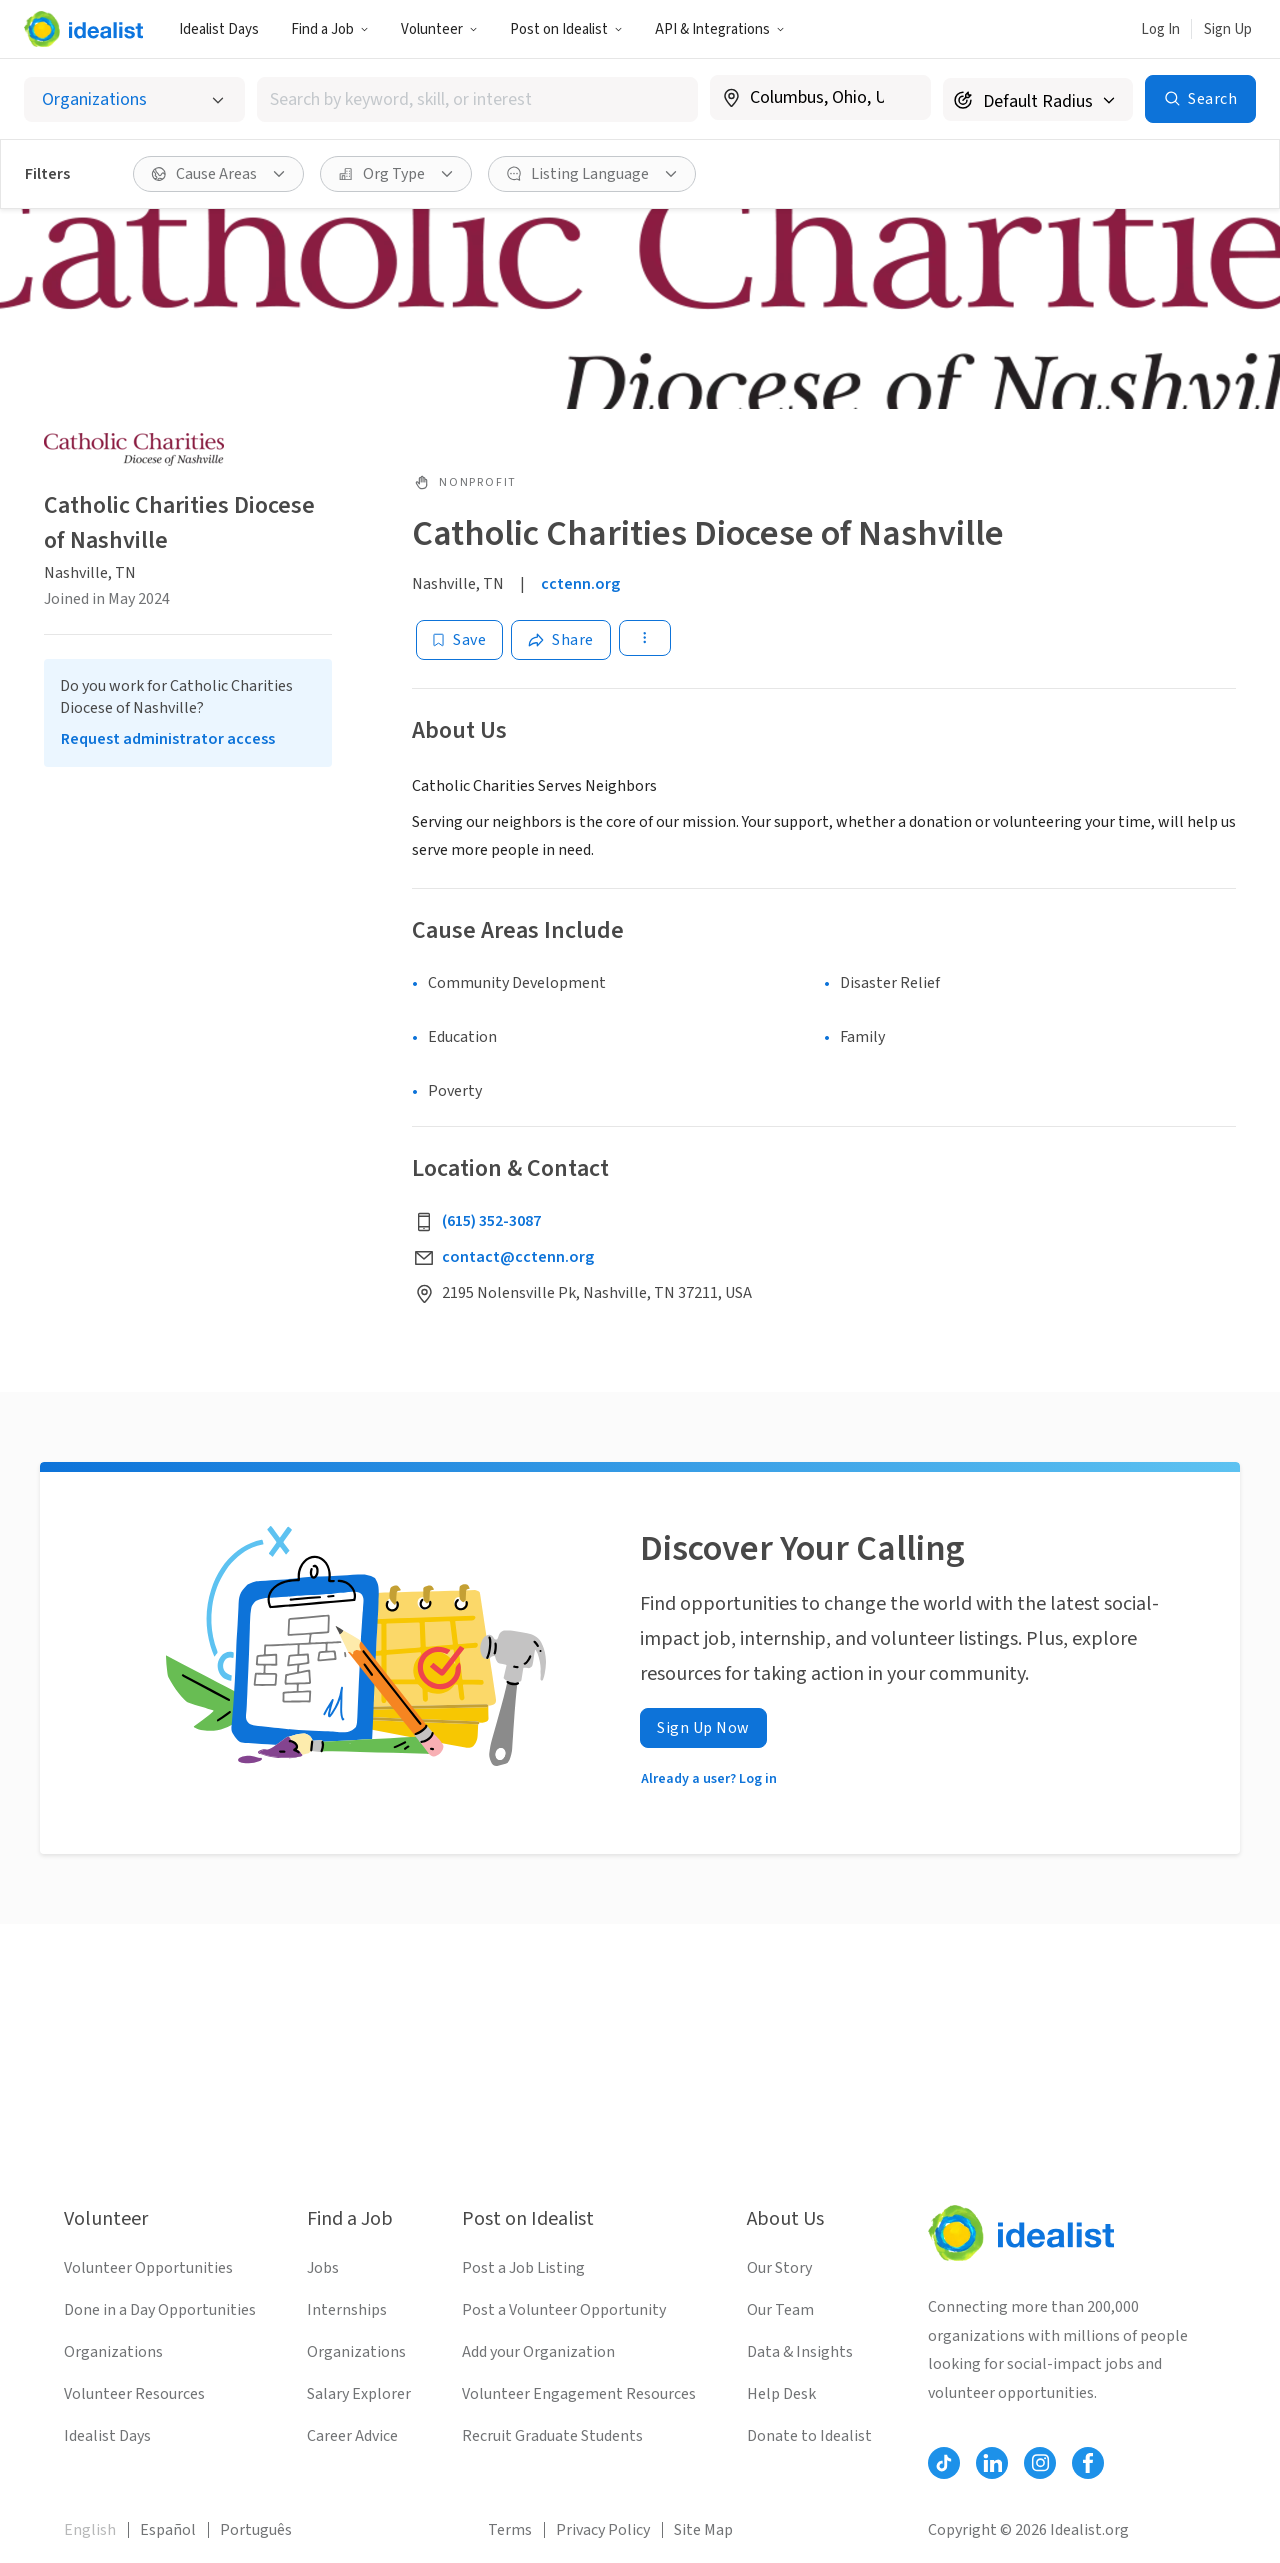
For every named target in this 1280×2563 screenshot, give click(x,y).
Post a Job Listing (523, 2268)
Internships (347, 2310)
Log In (1160, 29)
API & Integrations (720, 29)
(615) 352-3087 (491, 1221)
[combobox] (478, 99)
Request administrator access (168, 739)
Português (256, 2530)
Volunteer (439, 29)
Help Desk (781, 2394)
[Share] (561, 640)
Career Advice (352, 2436)
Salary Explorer (359, 2394)
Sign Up (1228, 29)
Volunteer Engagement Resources (579, 2394)
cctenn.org (580, 584)
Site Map (703, 2530)
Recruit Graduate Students (552, 2436)
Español (168, 2530)
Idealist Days (219, 29)
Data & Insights (800, 2352)
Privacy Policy (603, 2530)
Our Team (780, 2310)
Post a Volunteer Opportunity (564, 2310)
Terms (510, 2530)
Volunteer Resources (134, 2394)
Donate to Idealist (809, 2436)
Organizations (113, 2352)
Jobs (323, 2268)
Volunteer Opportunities (148, 2268)
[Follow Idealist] (944, 2463)
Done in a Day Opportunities (160, 2310)
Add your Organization (538, 2352)
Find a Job (330, 29)
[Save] (459, 640)
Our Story (779, 2268)
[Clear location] (903, 98)
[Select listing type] (134, 99)
